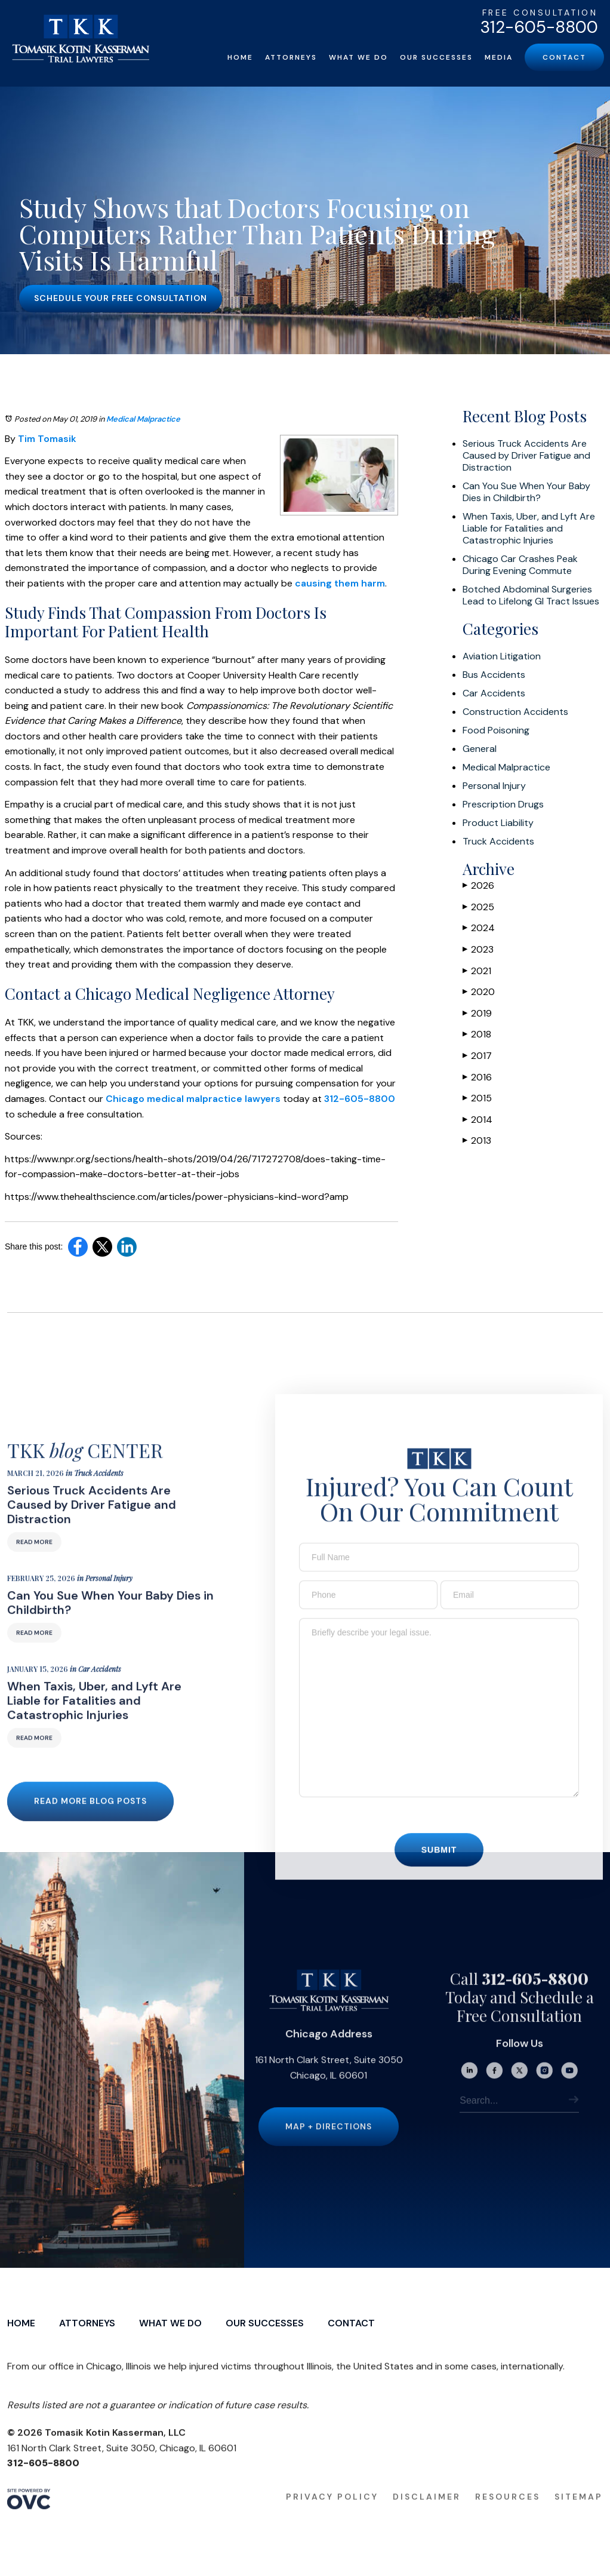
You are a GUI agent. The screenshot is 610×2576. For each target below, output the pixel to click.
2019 (477, 1013)
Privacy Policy (332, 2517)
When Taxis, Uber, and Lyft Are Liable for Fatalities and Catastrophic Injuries (529, 528)
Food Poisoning (496, 730)
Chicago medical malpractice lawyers (193, 1098)
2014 (477, 1119)
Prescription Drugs (503, 804)
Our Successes (436, 57)
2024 (479, 927)
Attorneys (291, 57)
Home (240, 57)
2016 (477, 1077)
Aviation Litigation (502, 656)
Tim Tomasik (47, 438)
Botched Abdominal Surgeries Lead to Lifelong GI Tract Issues (531, 595)
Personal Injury (494, 786)
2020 (479, 991)
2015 (477, 1098)
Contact (564, 57)
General (480, 749)
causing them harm (340, 583)
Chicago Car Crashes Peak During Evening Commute (520, 565)
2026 (478, 885)
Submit (439, 1870)
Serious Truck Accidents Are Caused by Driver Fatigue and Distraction (526, 456)
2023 (478, 949)
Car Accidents (494, 693)
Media (499, 57)
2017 (477, 1055)
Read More (34, 1563)
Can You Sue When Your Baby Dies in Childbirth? (526, 492)
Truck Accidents (498, 842)
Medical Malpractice (143, 419)
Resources (507, 2517)
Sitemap (578, 2517)
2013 (477, 1140)
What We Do (358, 57)
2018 (477, 1034)
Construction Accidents (515, 712)
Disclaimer (427, 2517)
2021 (477, 970)
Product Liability (498, 823)
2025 (478, 906)
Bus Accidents (494, 675)
